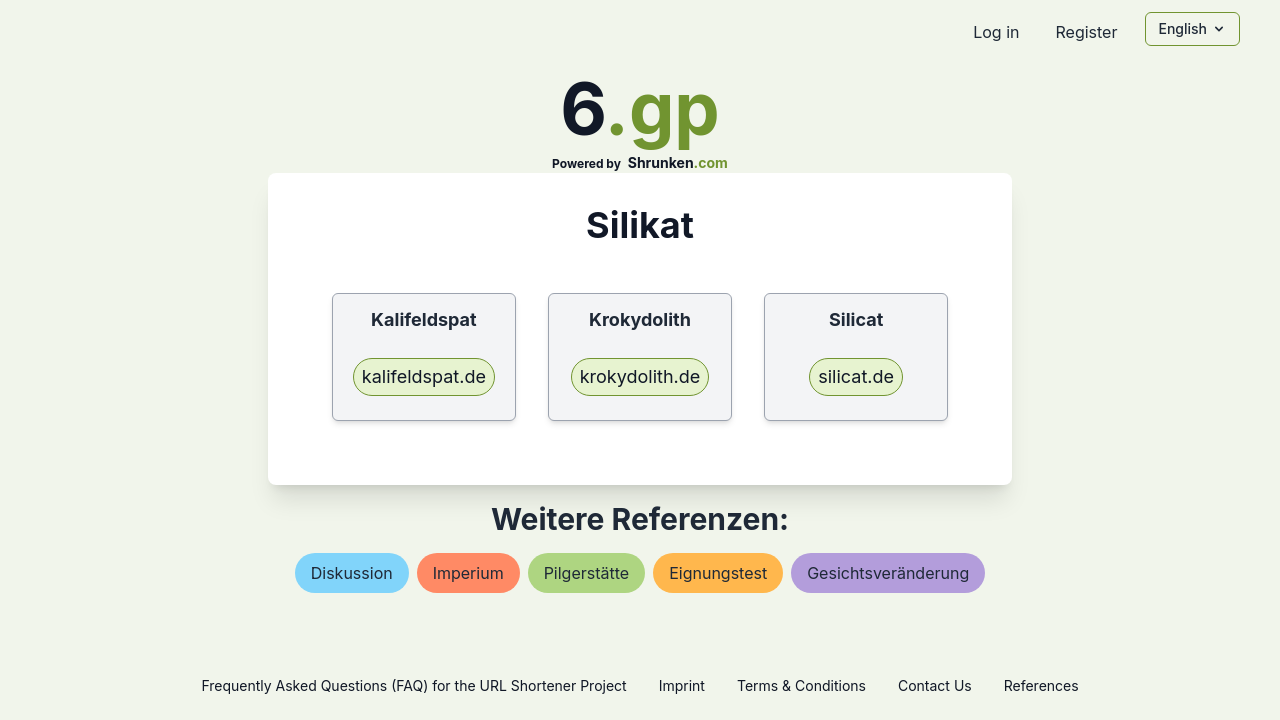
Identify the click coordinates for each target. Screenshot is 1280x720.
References (1041, 685)
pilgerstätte (587, 573)
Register (1086, 32)
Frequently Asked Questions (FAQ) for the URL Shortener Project (413, 685)
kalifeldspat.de (424, 376)
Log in (996, 32)
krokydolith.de (640, 376)
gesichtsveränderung (888, 573)
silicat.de (856, 376)
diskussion (352, 573)
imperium (468, 573)
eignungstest (718, 573)
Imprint (682, 685)
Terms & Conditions (801, 685)
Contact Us (935, 685)
